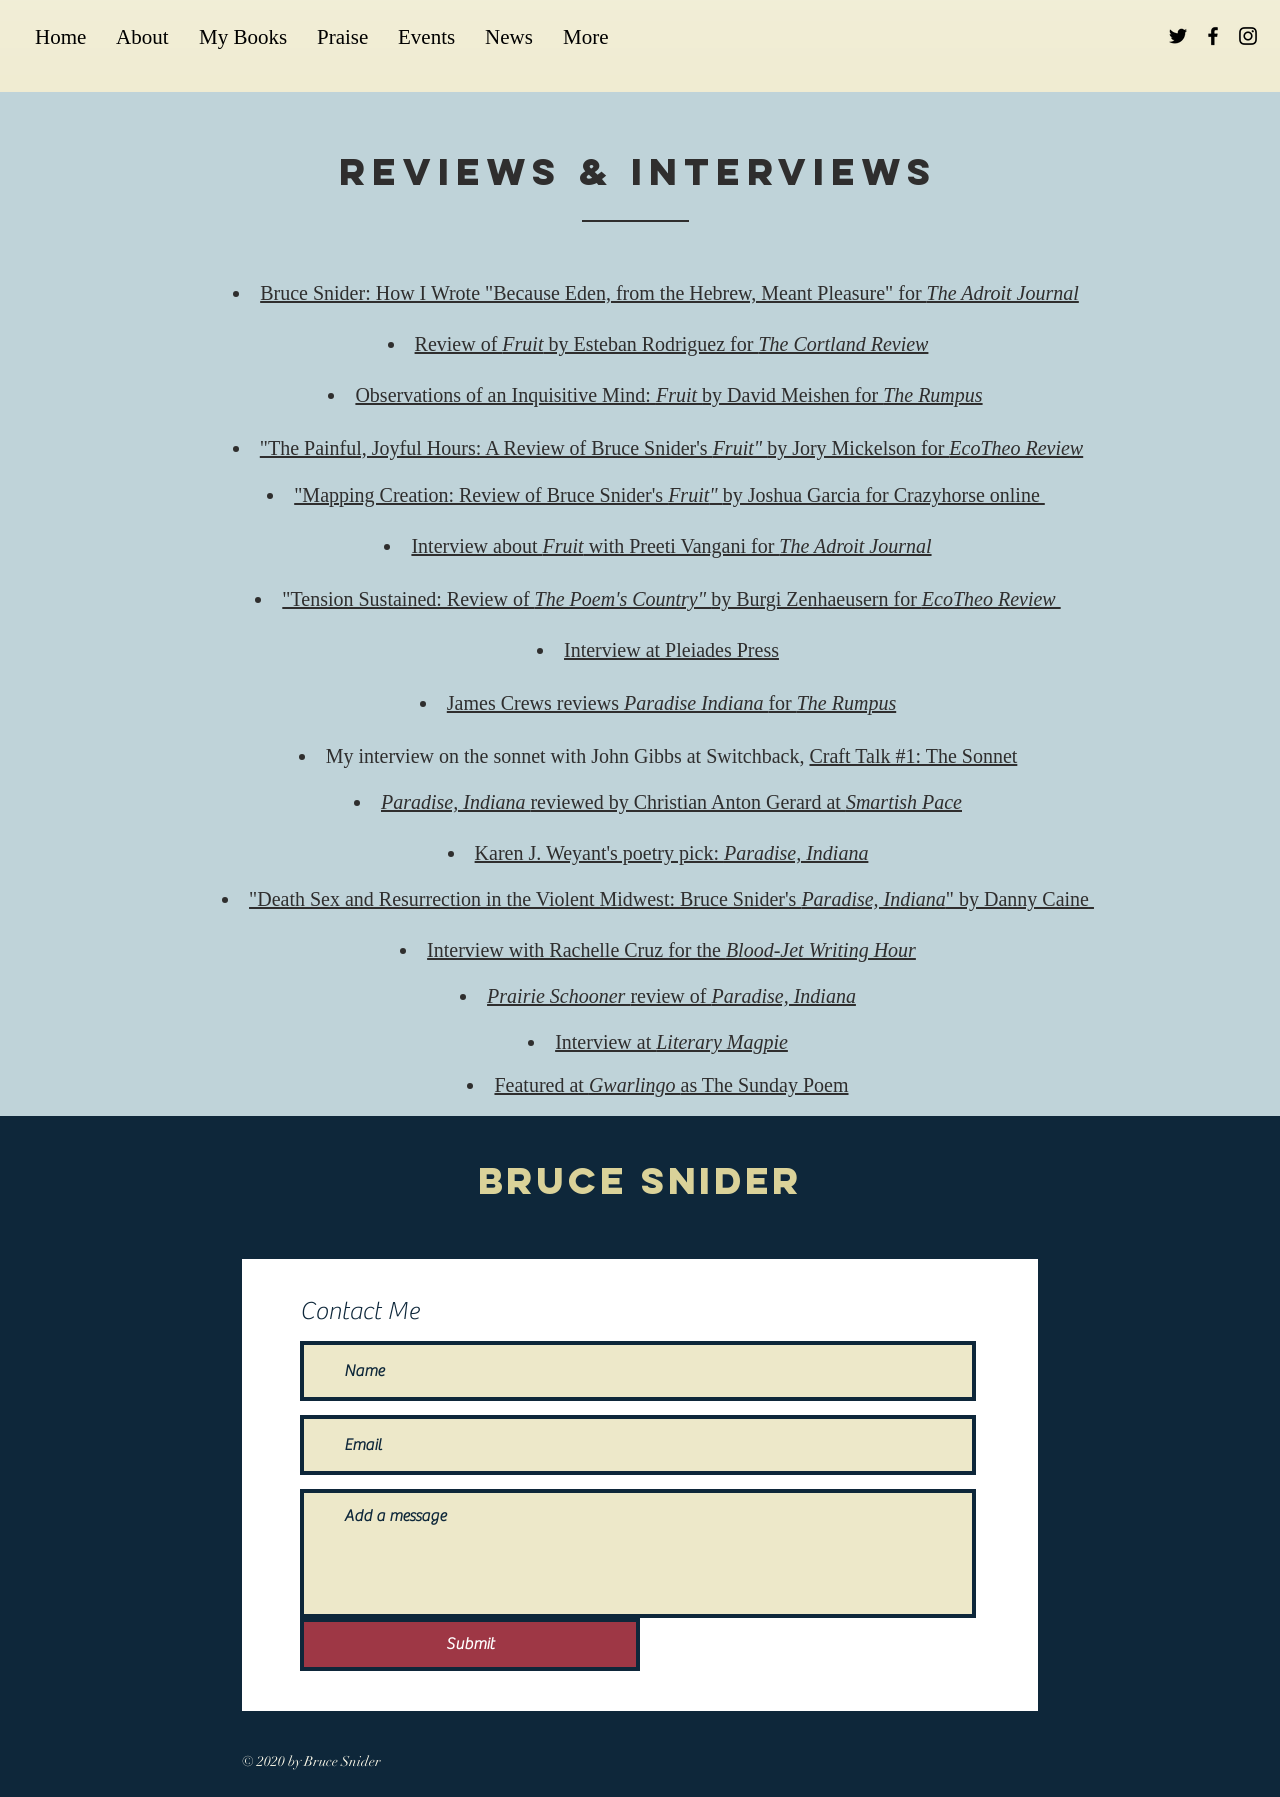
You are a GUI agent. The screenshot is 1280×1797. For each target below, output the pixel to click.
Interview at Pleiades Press (671, 650)
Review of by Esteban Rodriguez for (672, 344)
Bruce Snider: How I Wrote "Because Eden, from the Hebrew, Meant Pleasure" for (669, 293)
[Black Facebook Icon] (1213, 36)
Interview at (671, 1042)
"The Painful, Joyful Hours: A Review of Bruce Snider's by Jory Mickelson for (671, 448)
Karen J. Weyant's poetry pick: (672, 853)
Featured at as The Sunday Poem (671, 1085)
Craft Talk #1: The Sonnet (913, 756)
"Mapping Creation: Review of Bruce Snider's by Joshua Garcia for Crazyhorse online (669, 495)
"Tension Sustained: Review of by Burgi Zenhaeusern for (671, 599)
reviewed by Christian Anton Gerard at (671, 802)
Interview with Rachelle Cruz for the (671, 950)
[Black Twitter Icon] (1178, 36)
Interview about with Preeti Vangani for (671, 546)
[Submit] (470, 1644)
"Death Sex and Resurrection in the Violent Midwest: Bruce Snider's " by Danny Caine (671, 899)
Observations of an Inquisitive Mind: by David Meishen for (668, 395)
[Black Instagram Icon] (1248, 36)
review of (671, 996)
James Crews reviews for (671, 703)
